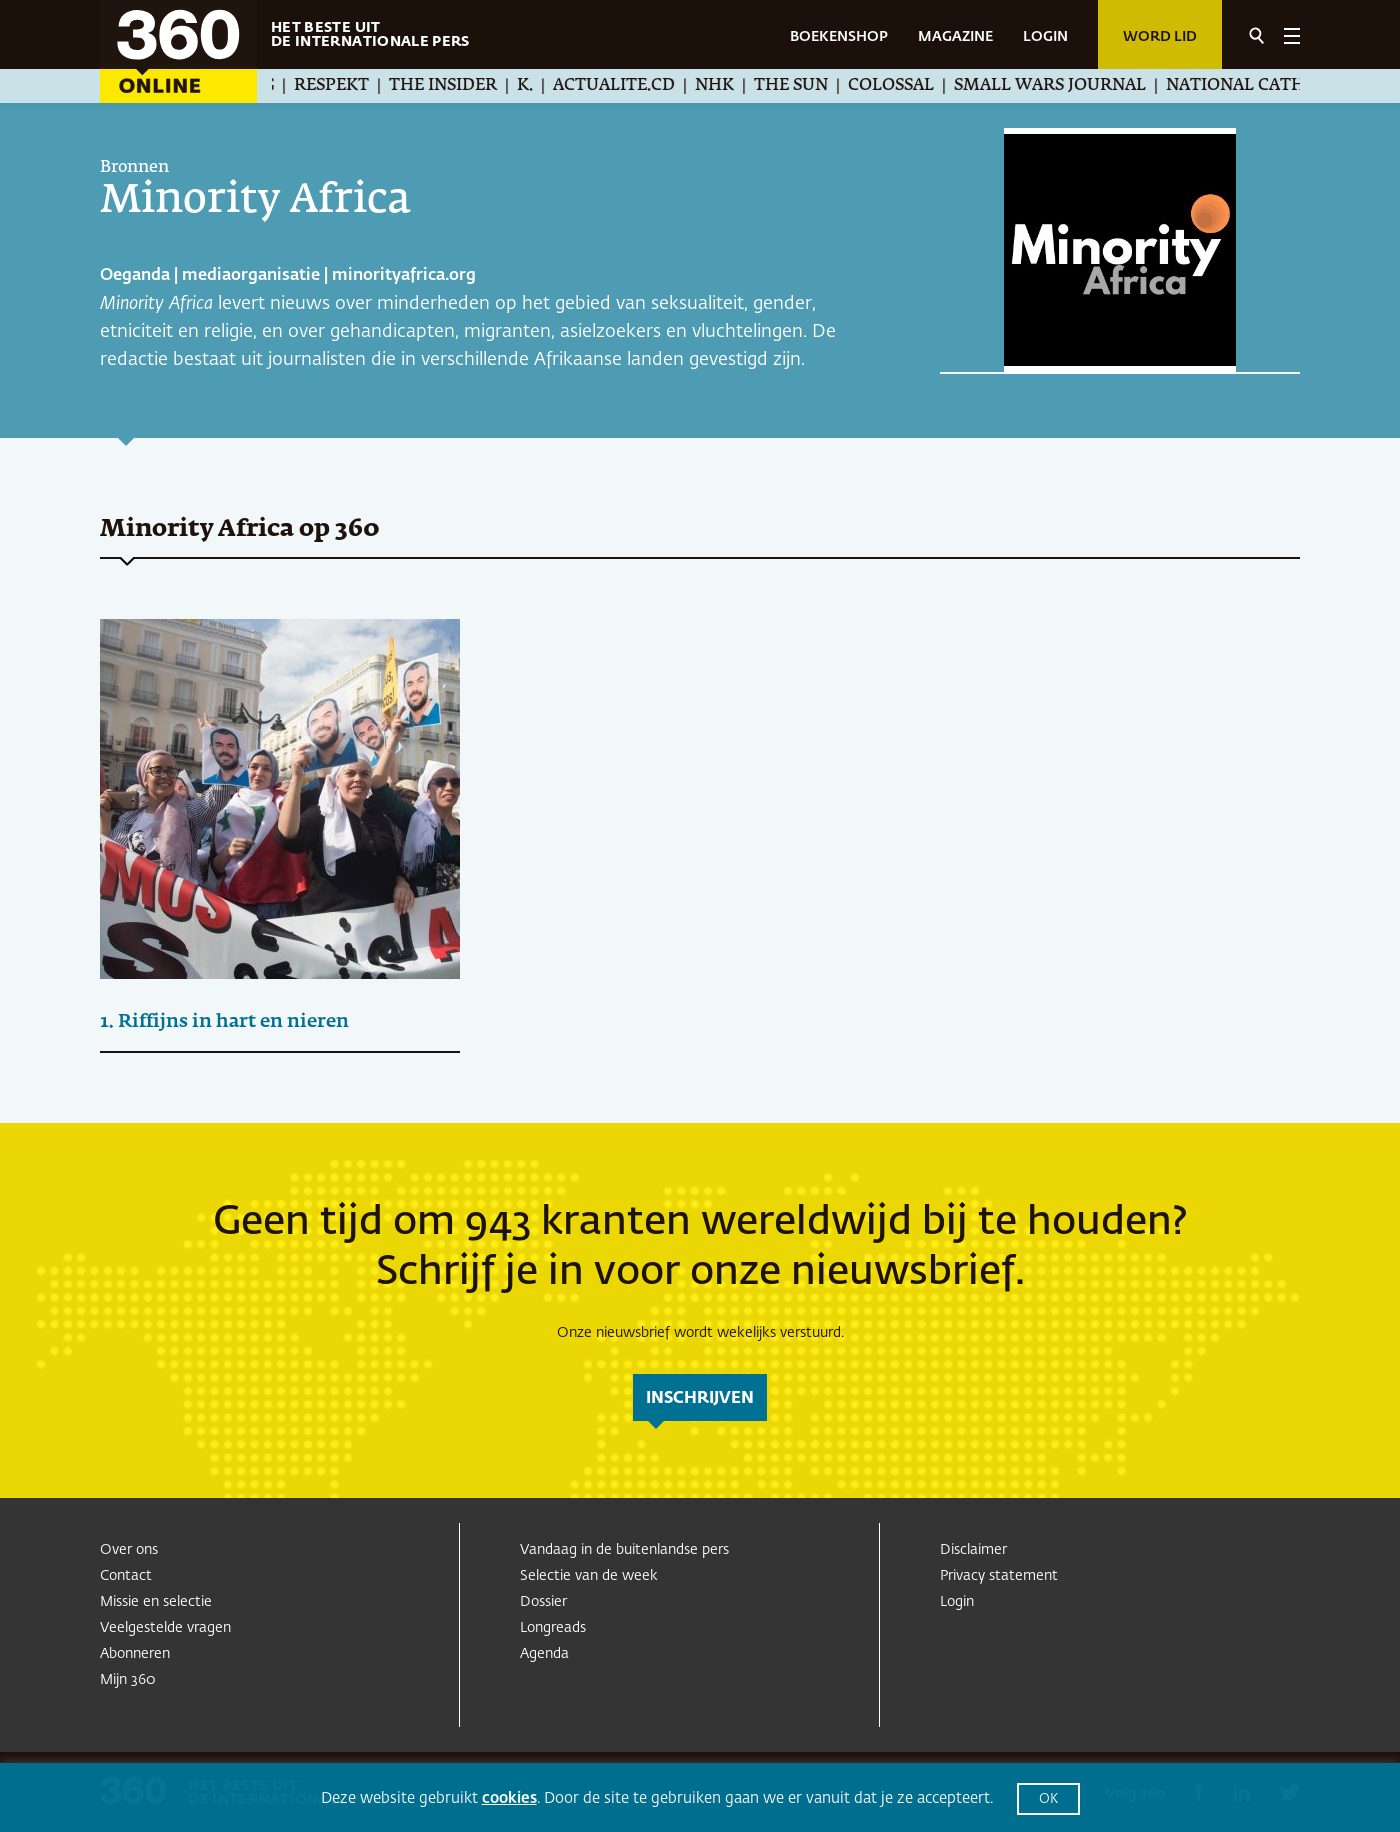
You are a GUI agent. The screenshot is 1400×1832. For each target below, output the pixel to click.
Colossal (911, 86)
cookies (509, 1798)
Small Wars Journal (1070, 86)
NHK (734, 86)
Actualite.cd (634, 86)
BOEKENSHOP (839, 37)
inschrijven (700, 1399)
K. (545, 86)
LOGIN (1045, 37)
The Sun (811, 86)
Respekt (351, 86)
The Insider (463, 86)
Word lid (1160, 37)
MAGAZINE (955, 37)
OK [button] (1048, 1799)
